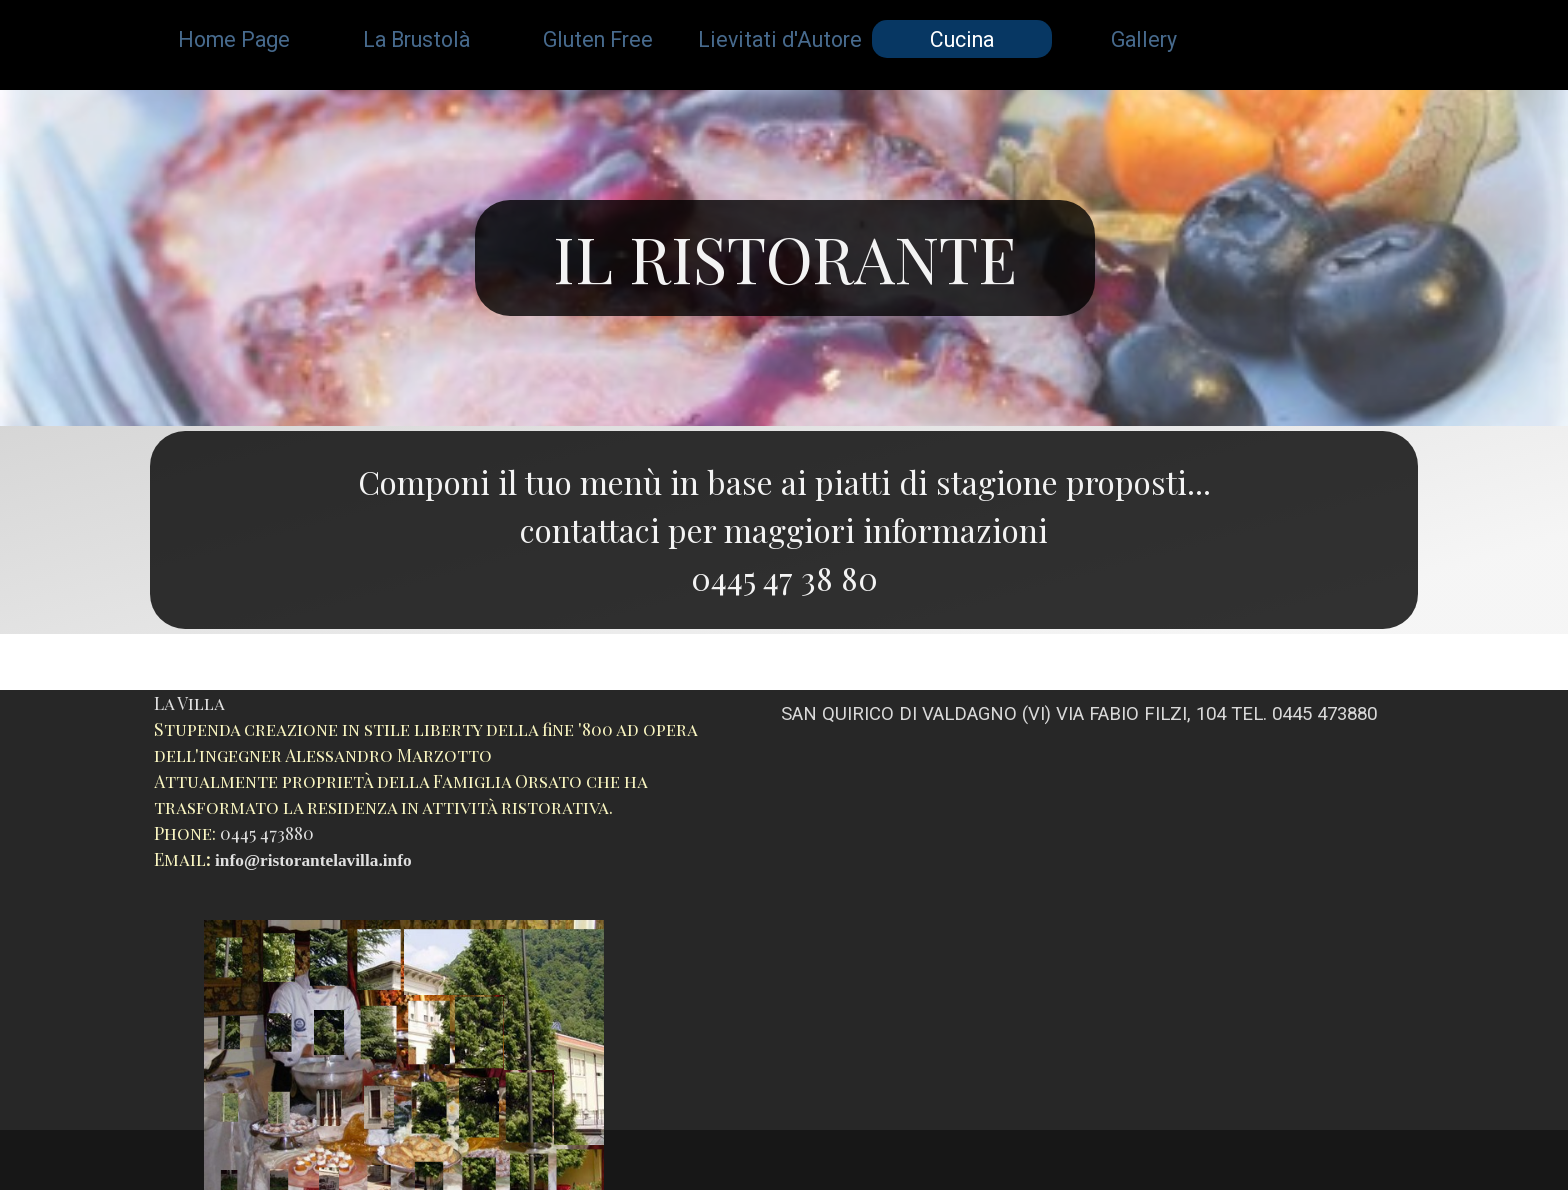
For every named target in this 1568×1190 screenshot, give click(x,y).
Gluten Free (598, 39)
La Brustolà (416, 39)
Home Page (234, 39)
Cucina (962, 39)
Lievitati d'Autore (780, 39)
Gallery (1144, 39)
